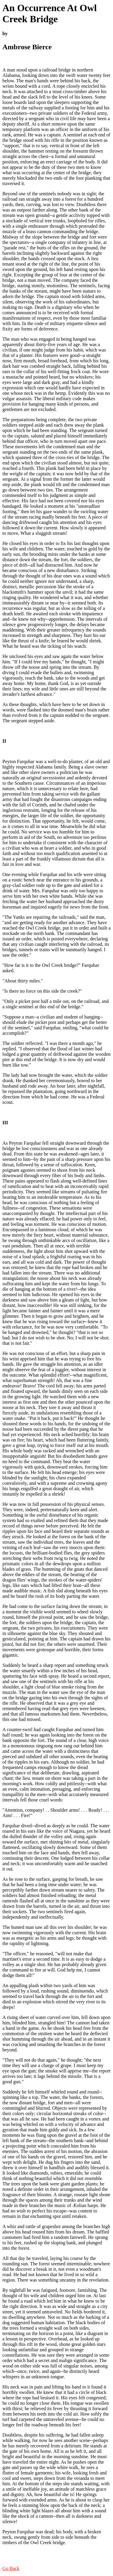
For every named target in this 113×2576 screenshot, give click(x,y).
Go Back (10, 2568)
